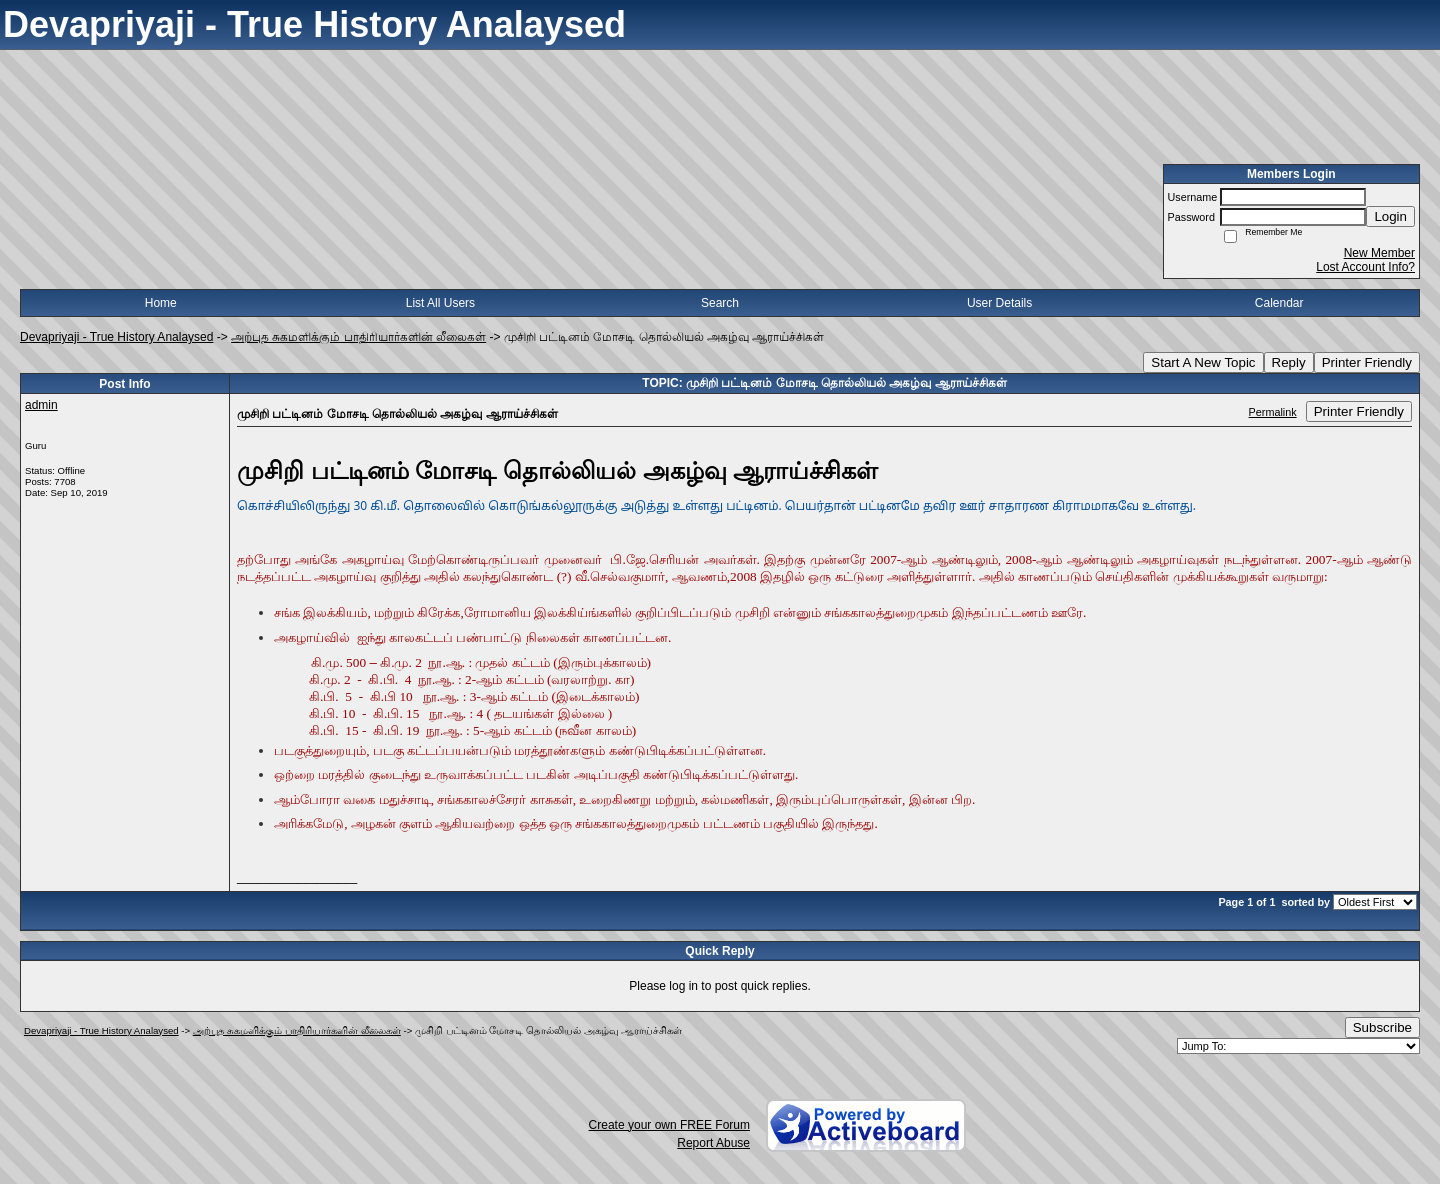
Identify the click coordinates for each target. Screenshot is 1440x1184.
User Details (999, 303)
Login (1390, 216)
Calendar (1279, 303)
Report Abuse (713, 1143)
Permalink (1273, 412)
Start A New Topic (1203, 362)
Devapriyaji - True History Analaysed (116, 337)
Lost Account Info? (1365, 267)
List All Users (440, 303)
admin (41, 405)
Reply (1289, 362)
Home (161, 303)
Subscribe (1382, 1027)
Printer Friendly (1367, 362)
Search (720, 303)
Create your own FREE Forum (669, 1125)
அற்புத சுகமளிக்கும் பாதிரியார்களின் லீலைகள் (358, 337)
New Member (1379, 253)
